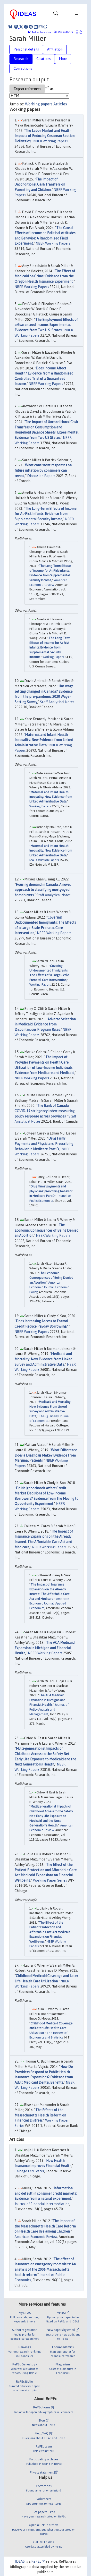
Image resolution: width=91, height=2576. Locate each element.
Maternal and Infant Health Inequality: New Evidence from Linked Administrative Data (44, 740)
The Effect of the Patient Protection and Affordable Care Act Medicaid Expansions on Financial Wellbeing (49, 1932)
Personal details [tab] (26, 49)
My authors (63, 32)
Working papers (38, 104)
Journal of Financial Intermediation (42, 2204)
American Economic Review (36, 2237)
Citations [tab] (43, 59)
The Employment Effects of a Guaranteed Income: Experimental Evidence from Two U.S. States (46, 325)
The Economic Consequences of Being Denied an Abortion (46, 1230)
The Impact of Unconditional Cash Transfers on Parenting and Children (40, 184)
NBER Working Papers (50, 141)
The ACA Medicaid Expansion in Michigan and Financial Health (44, 1648)
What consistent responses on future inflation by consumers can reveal (43, 470)
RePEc (38, 2561)
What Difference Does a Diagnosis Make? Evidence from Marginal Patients (46, 1455)
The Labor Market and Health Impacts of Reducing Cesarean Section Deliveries (44, 136)
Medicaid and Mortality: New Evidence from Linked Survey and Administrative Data (43, 1359)
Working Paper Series (50, 1880)
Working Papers (53, 657)
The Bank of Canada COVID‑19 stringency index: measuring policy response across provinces (44, 1111)
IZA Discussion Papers (44, 860)
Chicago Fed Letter (29, 2171)
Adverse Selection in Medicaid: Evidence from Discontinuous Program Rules (45, 1024)
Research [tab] (21, 59)
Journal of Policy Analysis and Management (49, 1709)
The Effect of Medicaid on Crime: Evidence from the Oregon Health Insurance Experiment (45, 276)
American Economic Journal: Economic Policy (49, 1287)
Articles (60, 104)
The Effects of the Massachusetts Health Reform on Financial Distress (40, 2115)
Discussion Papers (41, 476)
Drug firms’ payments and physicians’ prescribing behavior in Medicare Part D (50, 1191)
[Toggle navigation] (56, 14)
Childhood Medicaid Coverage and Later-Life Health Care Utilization (51, 2028)
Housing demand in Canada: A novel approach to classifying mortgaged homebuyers (43, 890)
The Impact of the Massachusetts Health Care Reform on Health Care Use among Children (45, 2226)
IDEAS (20, 2561)
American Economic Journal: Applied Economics (49, 1603)
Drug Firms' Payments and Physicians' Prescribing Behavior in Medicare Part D (44, 1143)
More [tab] (63, 59)
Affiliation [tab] (55, 49)
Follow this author (41, 32)
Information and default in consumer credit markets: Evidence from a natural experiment (46, 2193)
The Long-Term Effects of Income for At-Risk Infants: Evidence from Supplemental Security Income (45, 514)
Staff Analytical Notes (57, 702)
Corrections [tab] (23, 68)
